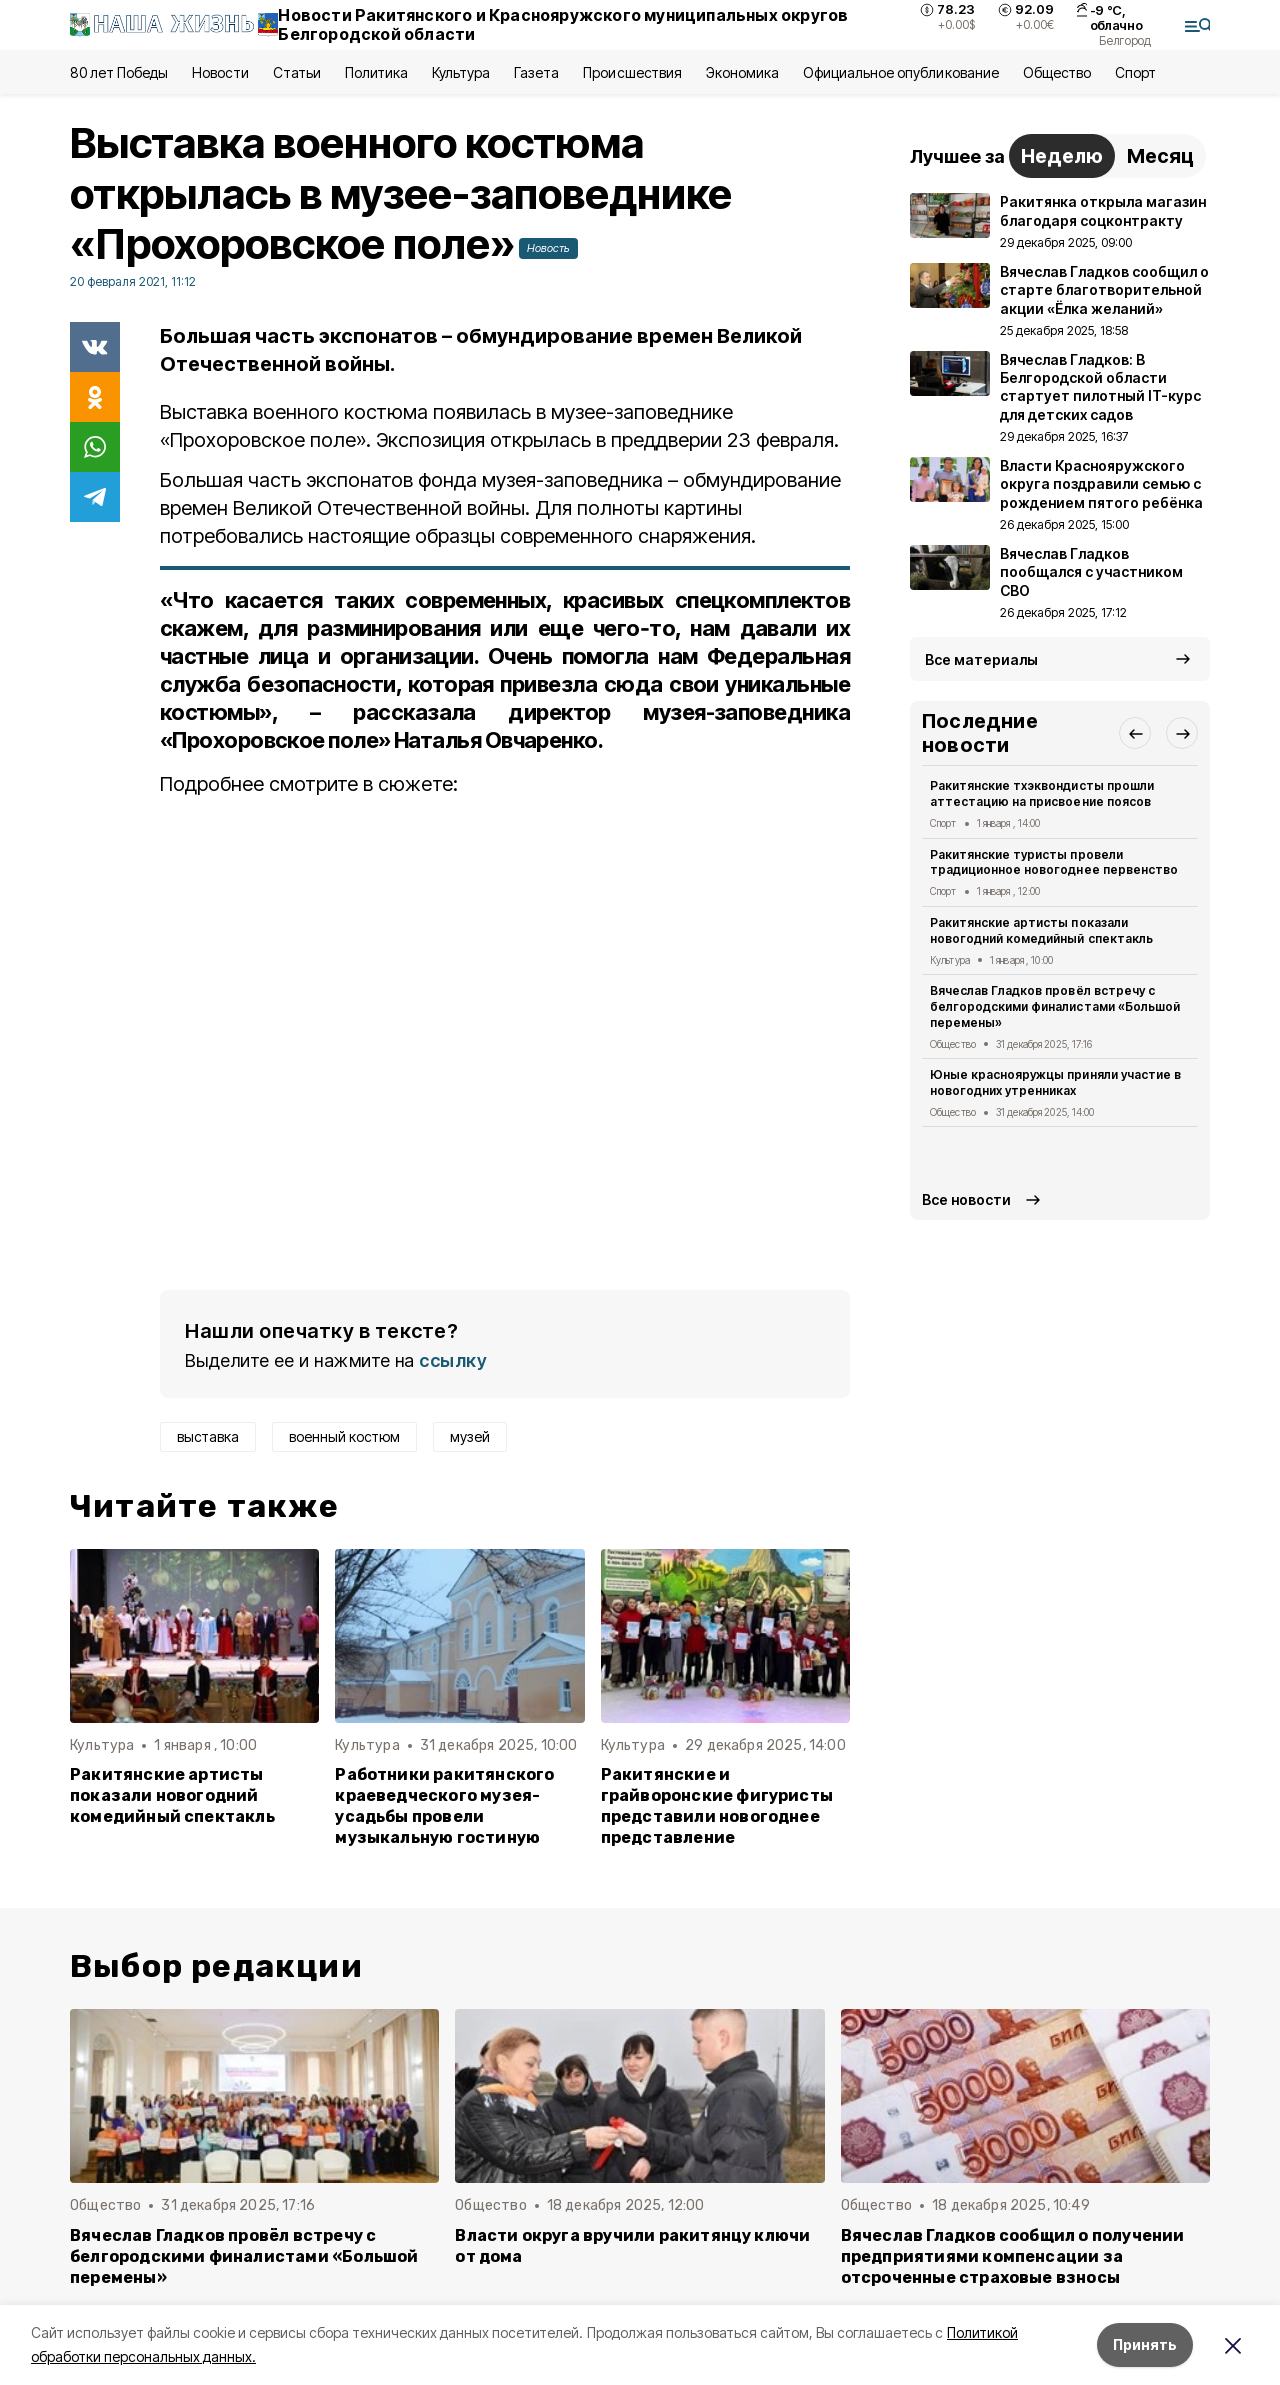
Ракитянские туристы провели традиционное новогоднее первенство (1054, 862)
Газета (536, 72)
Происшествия (632, 72)
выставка (208, 1436)
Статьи (297, 72)
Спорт (1135, 72)
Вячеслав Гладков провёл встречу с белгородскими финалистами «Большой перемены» (1055, 1006)
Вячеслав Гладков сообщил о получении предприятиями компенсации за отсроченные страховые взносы (1013, 2256)
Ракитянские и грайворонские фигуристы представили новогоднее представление (717, 1806)
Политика (376, 72)
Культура (461, 72)
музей (470, 1436)
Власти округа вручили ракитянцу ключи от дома (632, 2246)
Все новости (966, 1199)
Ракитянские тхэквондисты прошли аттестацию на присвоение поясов (1042, 793)
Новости (220, 72)
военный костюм (344, 1436)
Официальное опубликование (901, 72)
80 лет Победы (119, 72)
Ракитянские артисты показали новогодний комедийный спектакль (172, 1795)
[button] (1135, 733)
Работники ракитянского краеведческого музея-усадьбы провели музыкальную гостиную (444, 1806)
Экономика (742, 72)
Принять (1145, 2344)
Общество (1057, 72)
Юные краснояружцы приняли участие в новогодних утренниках (1055, 1082)
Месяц (1160, 156)
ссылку (453, 1360)
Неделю (1062, 156)
